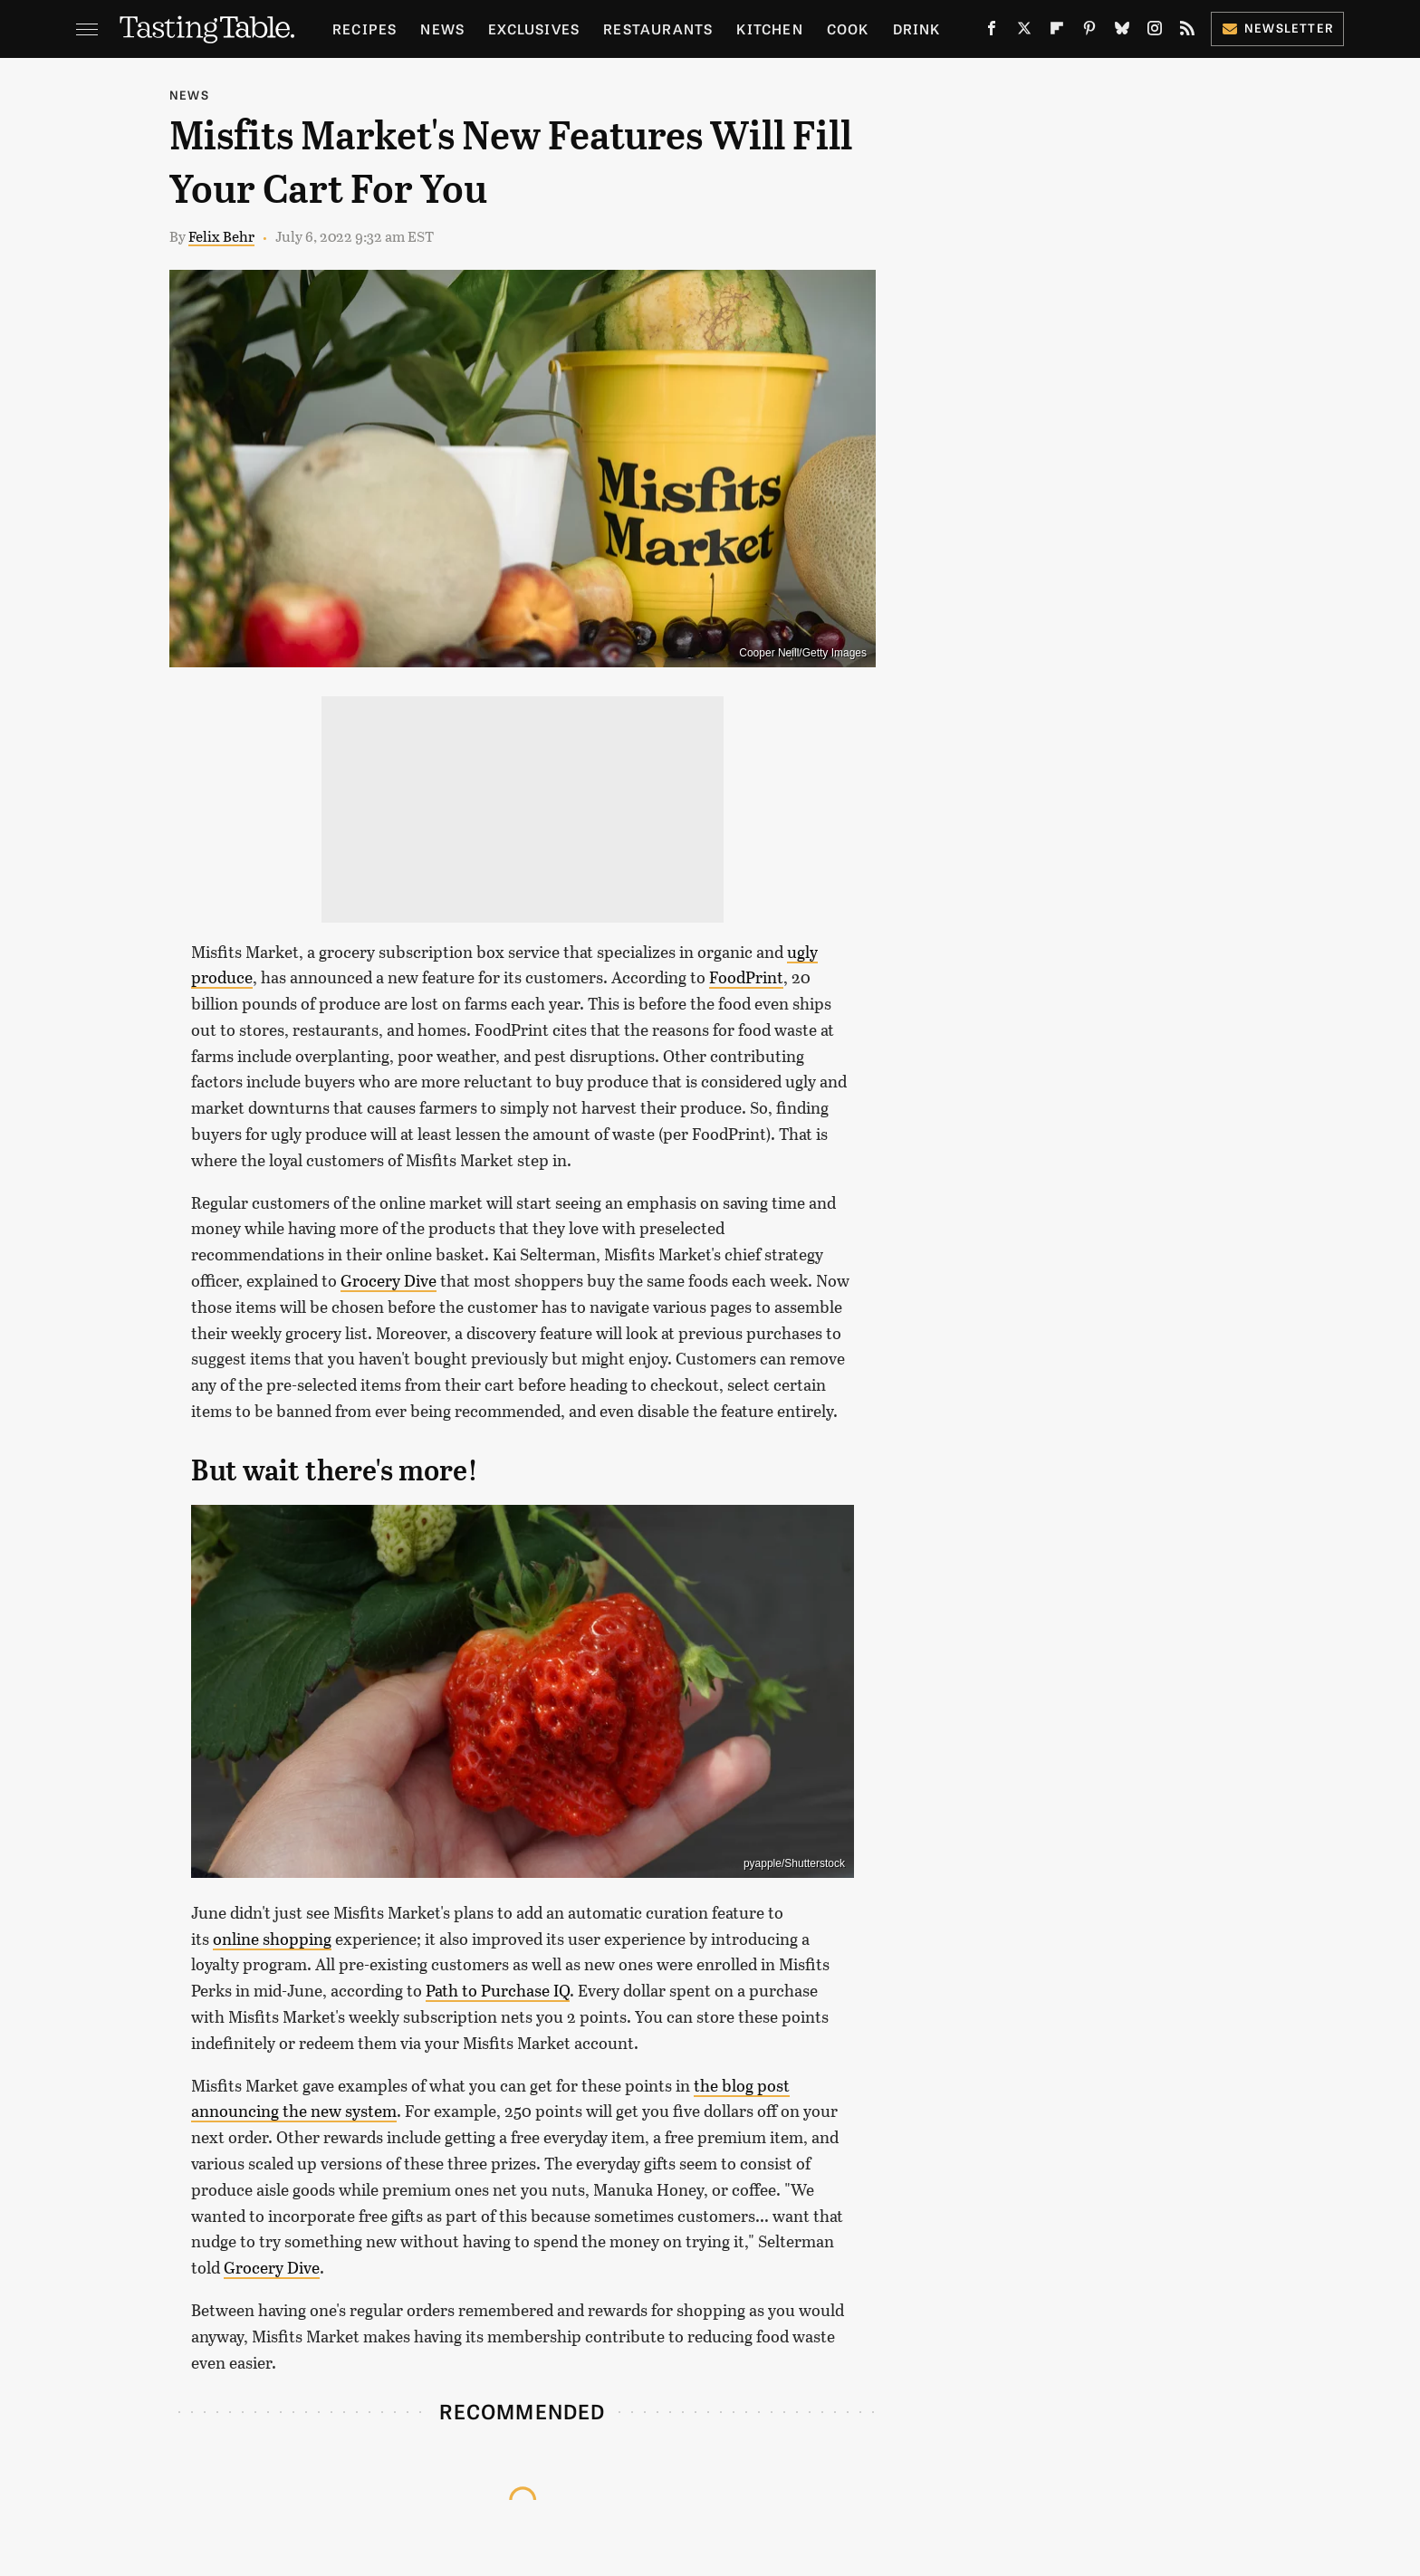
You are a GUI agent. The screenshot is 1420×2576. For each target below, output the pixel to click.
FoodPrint (746, 977)
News (442, 28)
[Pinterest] (1089, 32)
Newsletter (1277, 27)
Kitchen (769, 28)
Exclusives (534, 28)
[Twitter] (1024, 32)
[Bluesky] (1122, 32)
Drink (917, 28)
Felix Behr (221, 235)
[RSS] (1187, 32)
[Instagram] (1155, 32)
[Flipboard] (1057, 32)
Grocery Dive (389, 1280)
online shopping (272, 1938)
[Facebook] (992, 32)
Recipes (364, 28)
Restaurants (658, 28)
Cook (848, 28)
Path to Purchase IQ (498, 1990)
